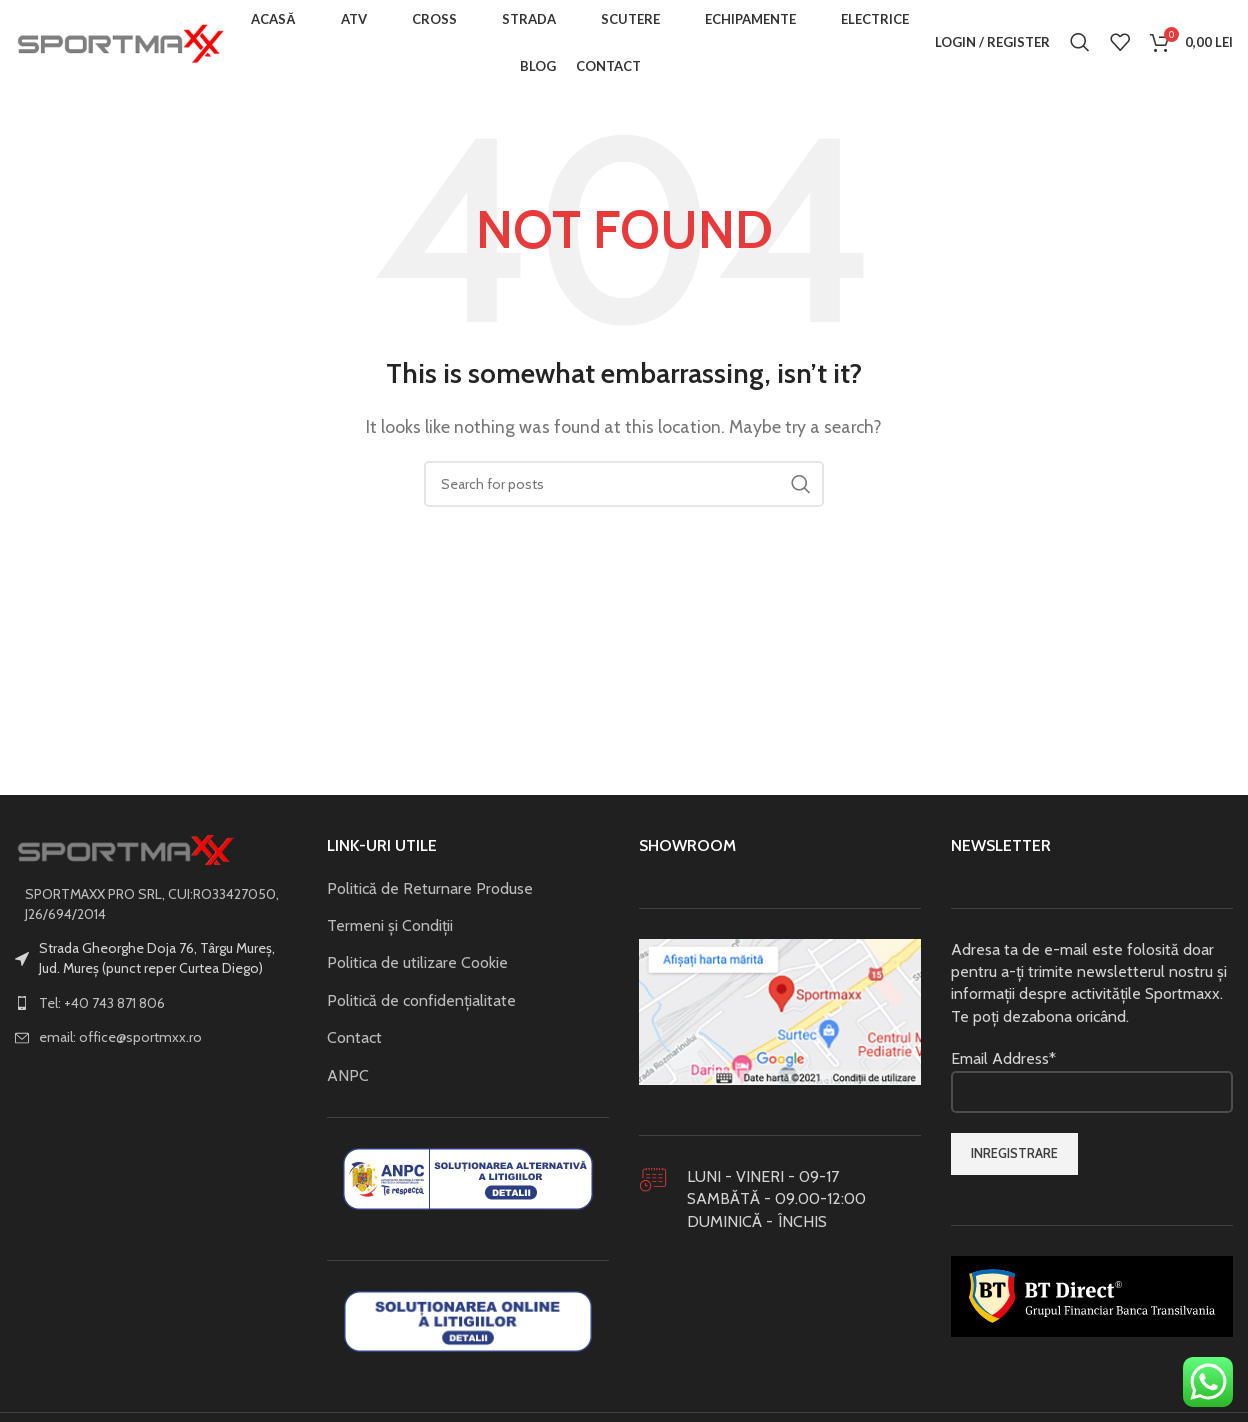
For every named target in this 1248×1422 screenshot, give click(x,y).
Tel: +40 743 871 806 (102, 1008)
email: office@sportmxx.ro (120, 1043)
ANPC (348, 1080)
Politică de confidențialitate (421, 1006)
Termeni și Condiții (390, 931)
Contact (354, 1043)
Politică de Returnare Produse (430, 893)
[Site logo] (120, 43)
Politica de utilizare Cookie (417, 968)
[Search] (1080, 45)
